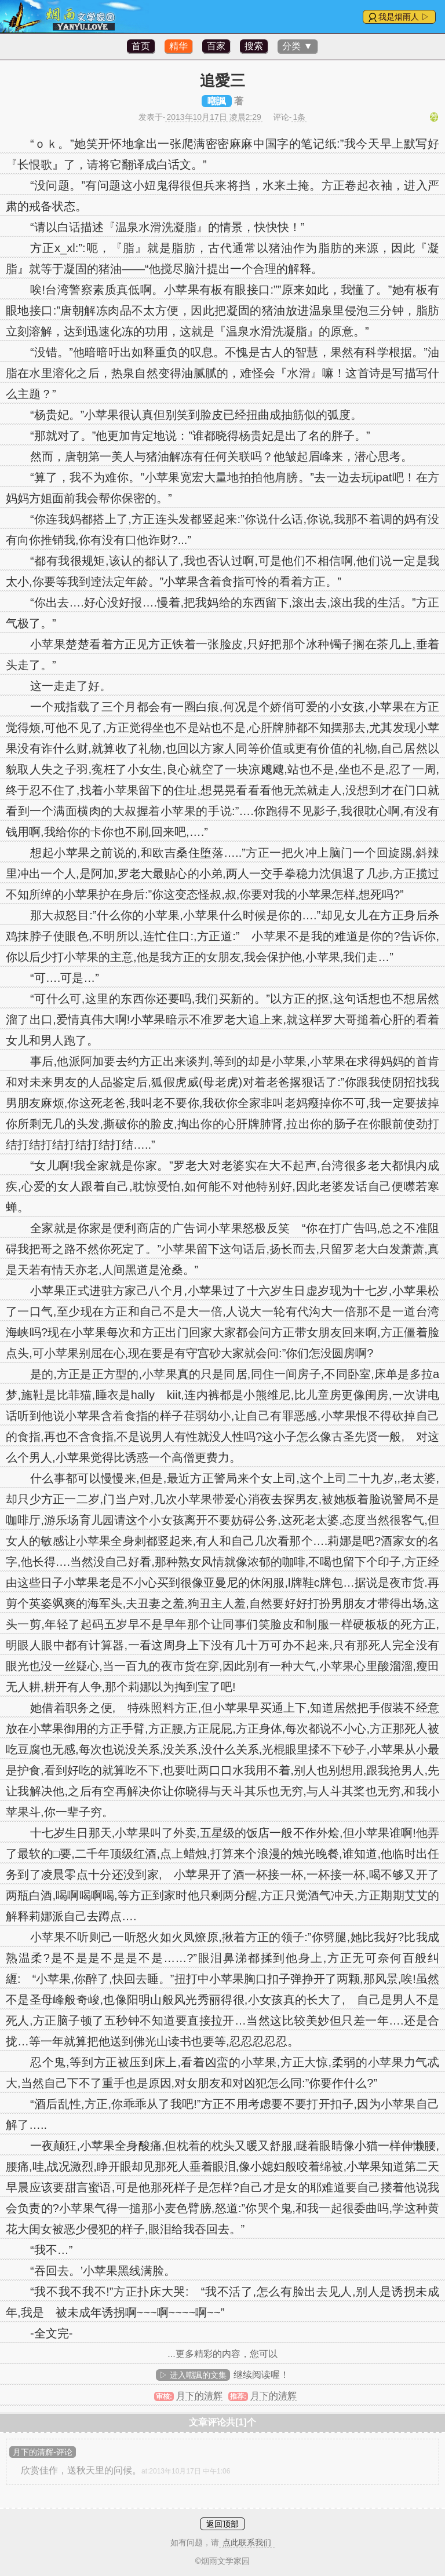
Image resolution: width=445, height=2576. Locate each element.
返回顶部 (222, 2524)
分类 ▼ (297, 46)
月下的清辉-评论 (42, 2452)
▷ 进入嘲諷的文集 (193, 2375)
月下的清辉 (199, 2395)
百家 (216, 46)
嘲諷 (216, 101)
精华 (178, 46)
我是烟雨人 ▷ (403, 16)
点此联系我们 (246, 2542)
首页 (141, 46)
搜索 (254, 46)
